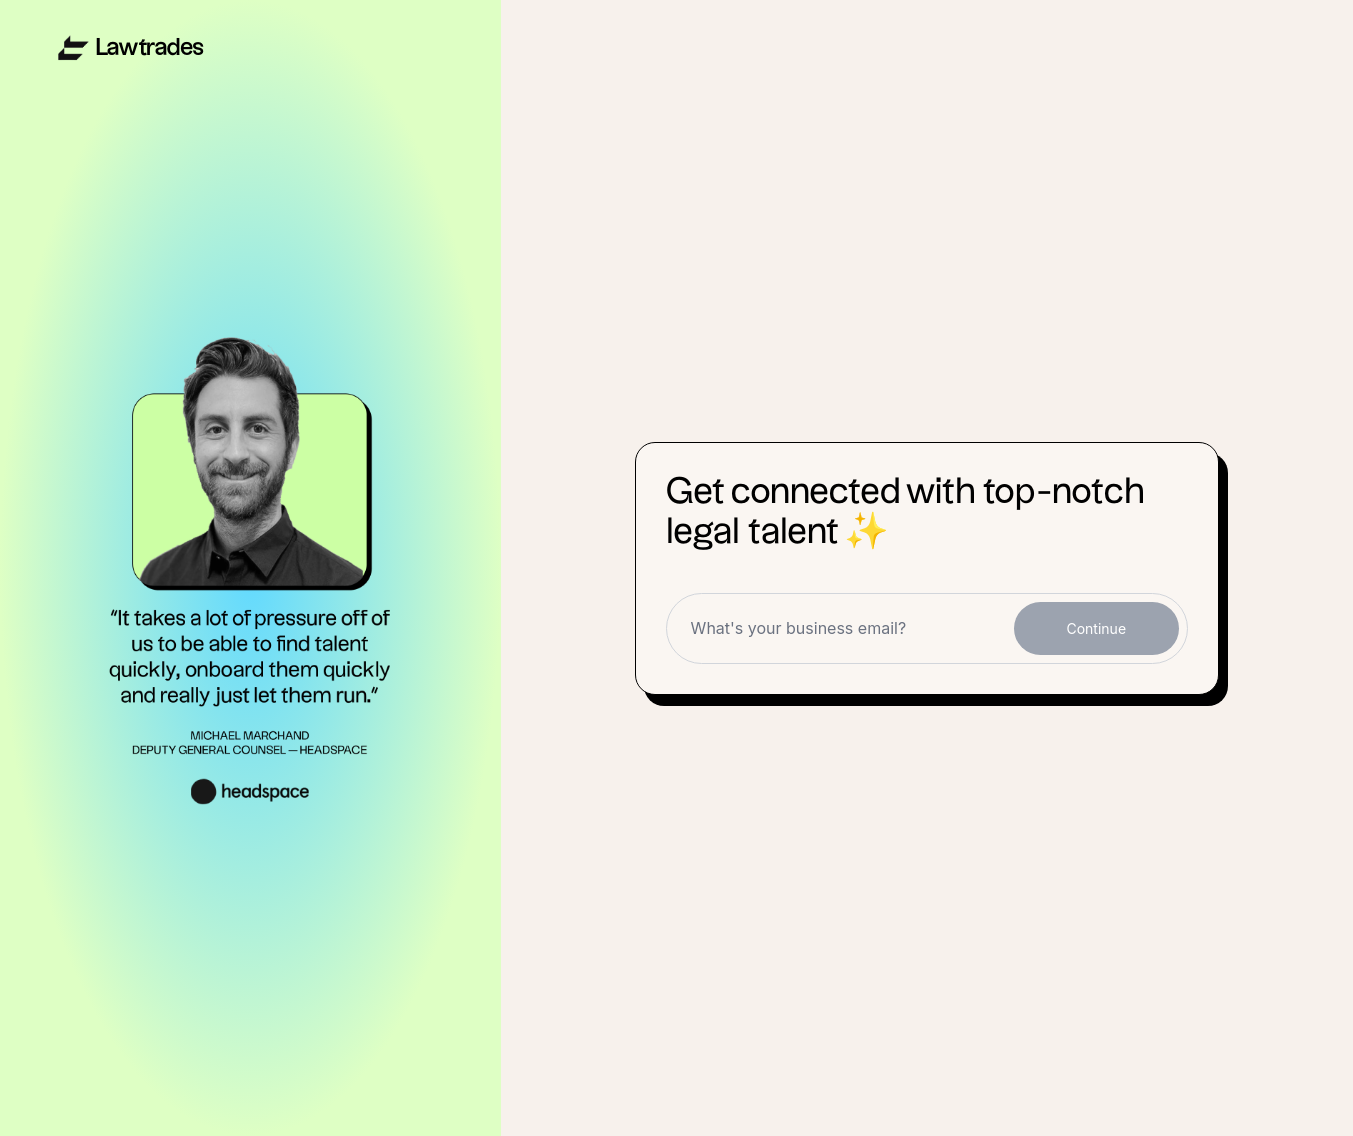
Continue (1096, 628)
